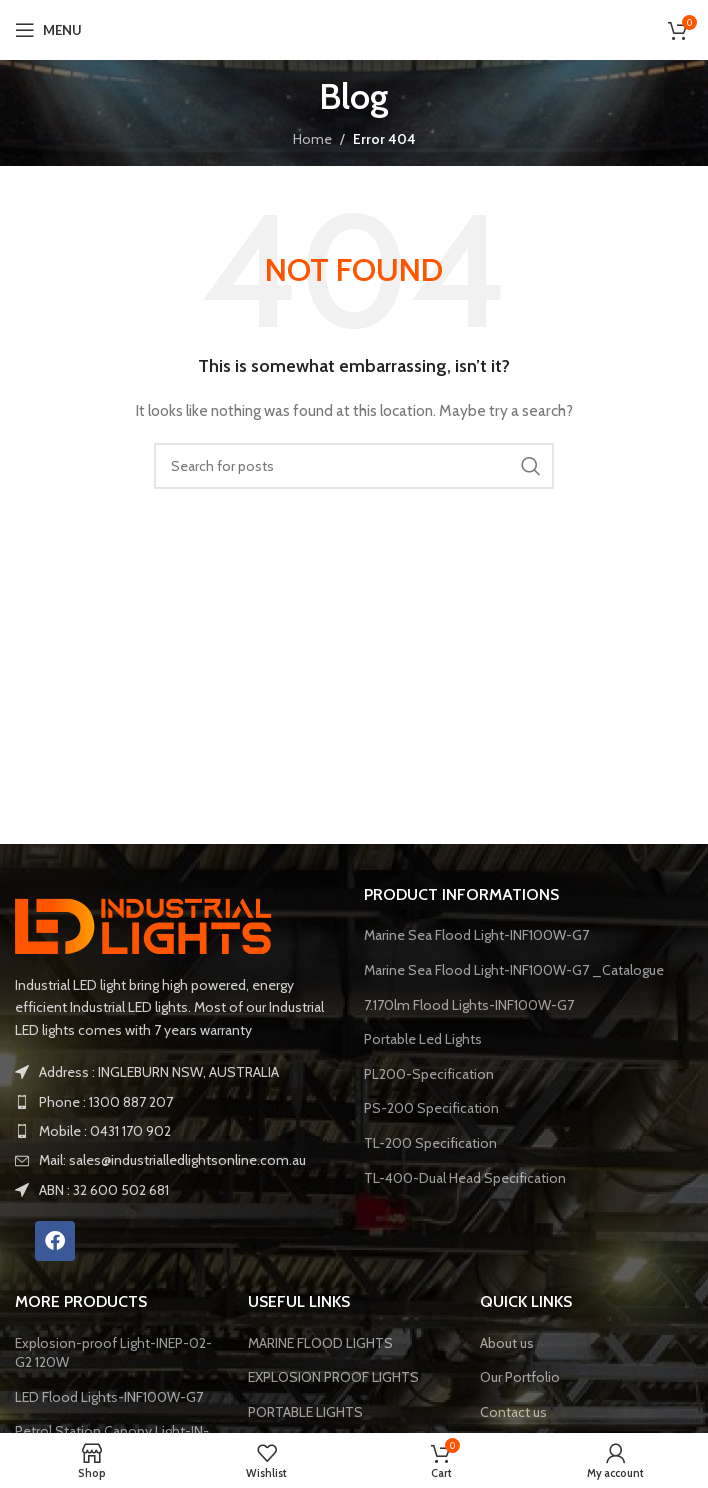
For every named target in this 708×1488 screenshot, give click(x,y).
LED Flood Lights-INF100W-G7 (109, 1397)
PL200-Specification (429, 1074)
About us (507, 1343)
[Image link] (150, 922)
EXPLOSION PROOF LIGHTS (333, 1377)
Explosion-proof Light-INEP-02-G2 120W (113, 1353)
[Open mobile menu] (48, 30)
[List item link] (179, 1102)
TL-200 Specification (430, 1143)
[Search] (354, 466)
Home (312, 139)
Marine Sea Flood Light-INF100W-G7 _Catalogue (514, 970)
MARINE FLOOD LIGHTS (320, 1343)
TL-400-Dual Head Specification (465, 1178)
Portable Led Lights (423, 1039)
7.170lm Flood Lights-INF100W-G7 (469, 1005)
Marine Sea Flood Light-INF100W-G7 (476, 935)
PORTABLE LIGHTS (305, 1412)
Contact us (513, 1412)
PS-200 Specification (431, 1108)
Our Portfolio (520, 1377)
